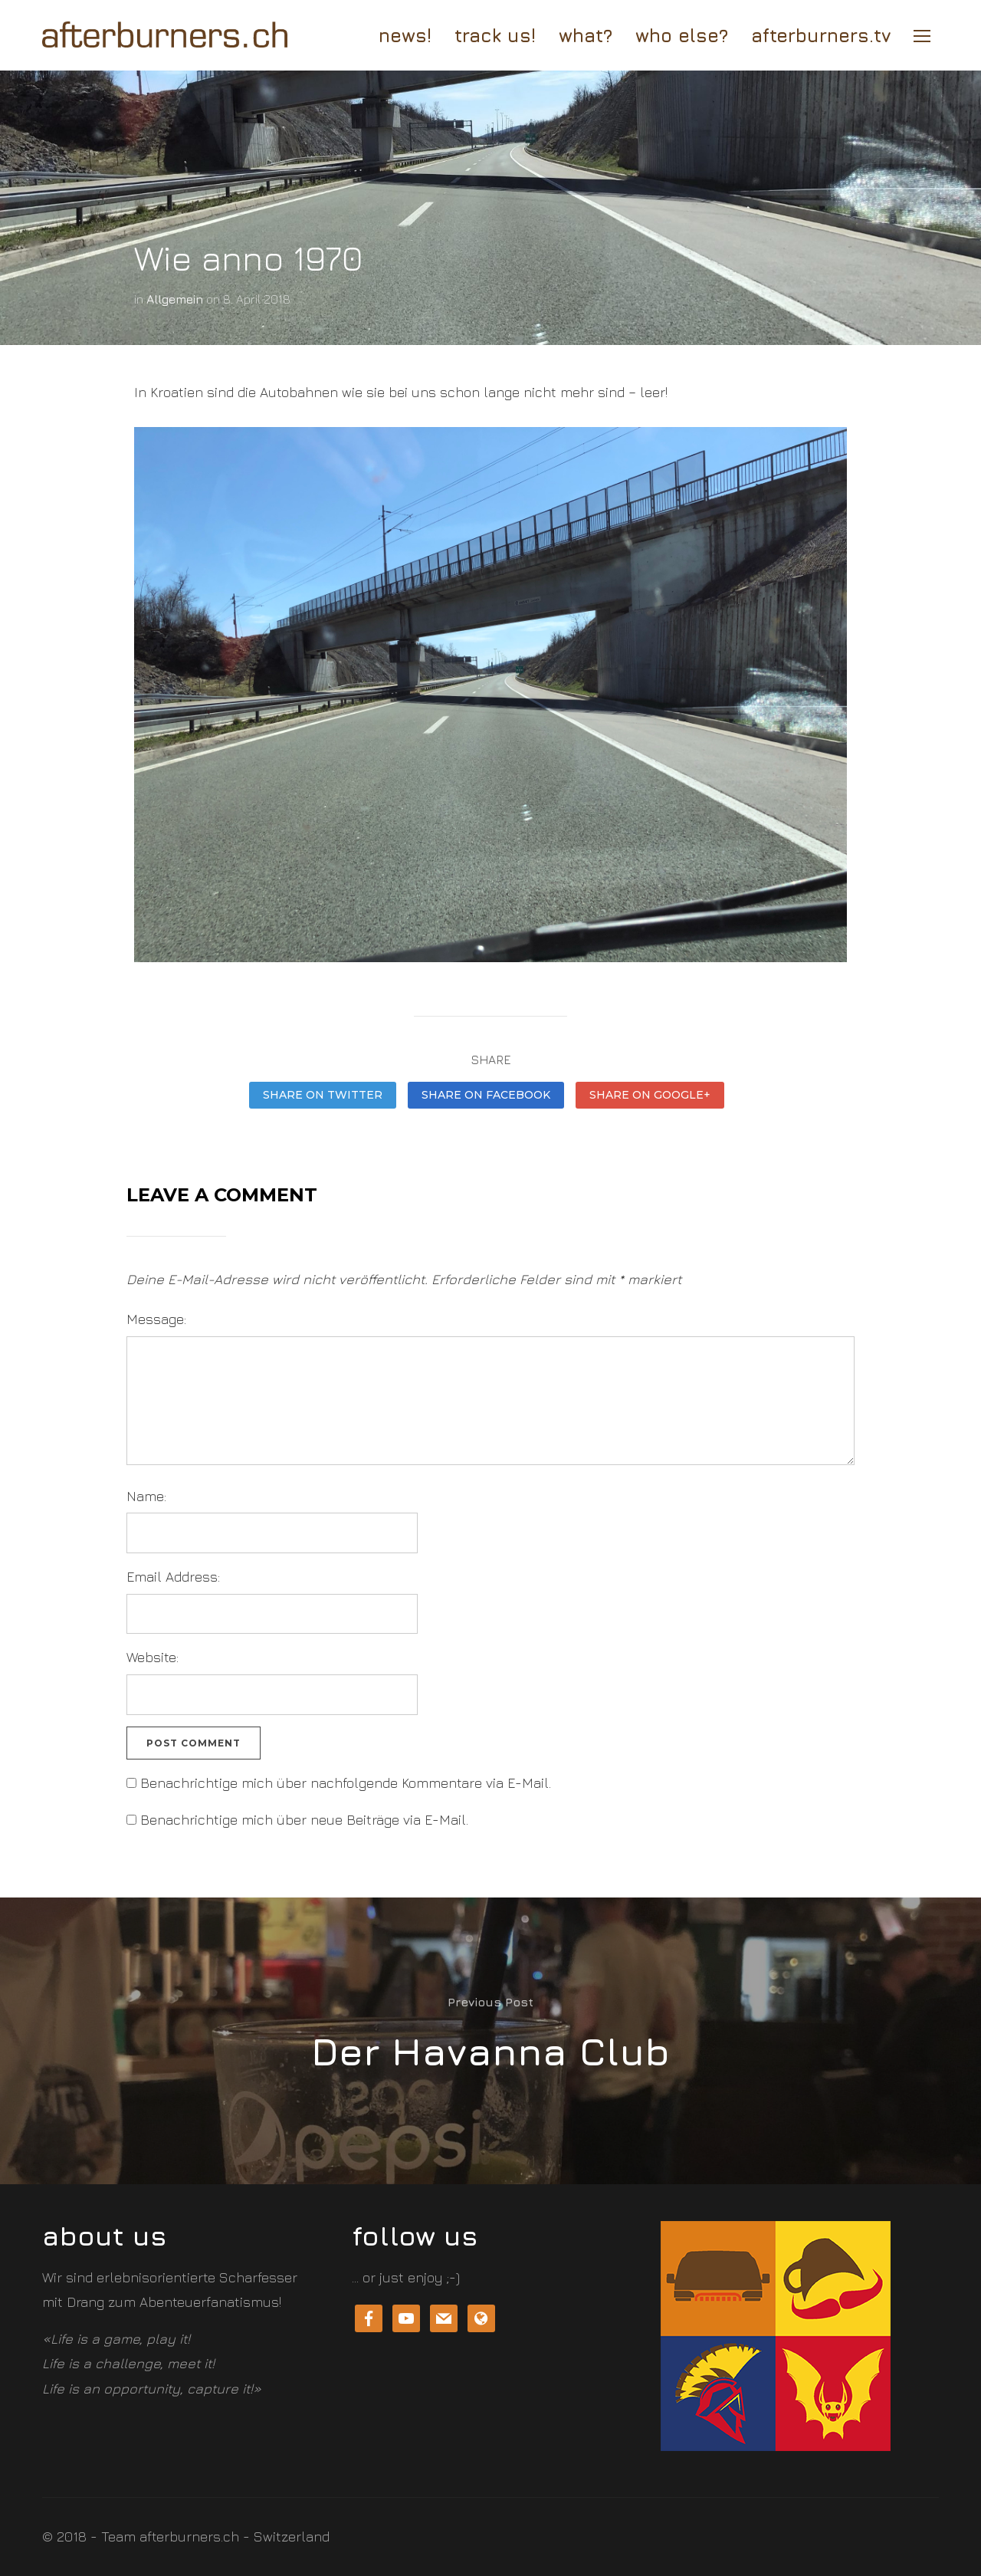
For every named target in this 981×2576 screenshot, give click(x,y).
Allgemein (174, 299)
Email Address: (173, 1577)
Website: (152, 1657)
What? (585, 35)
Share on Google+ (649, 1095)
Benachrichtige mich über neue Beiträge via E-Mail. (304, 1820)
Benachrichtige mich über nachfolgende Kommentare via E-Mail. (345, 1783)
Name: (146, 1496)
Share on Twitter (322, 1095)
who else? (681, 35)
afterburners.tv (821, 35)
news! (405, 35)
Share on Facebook (486, 1095)
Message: (156, 1319)
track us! (495, 35)
